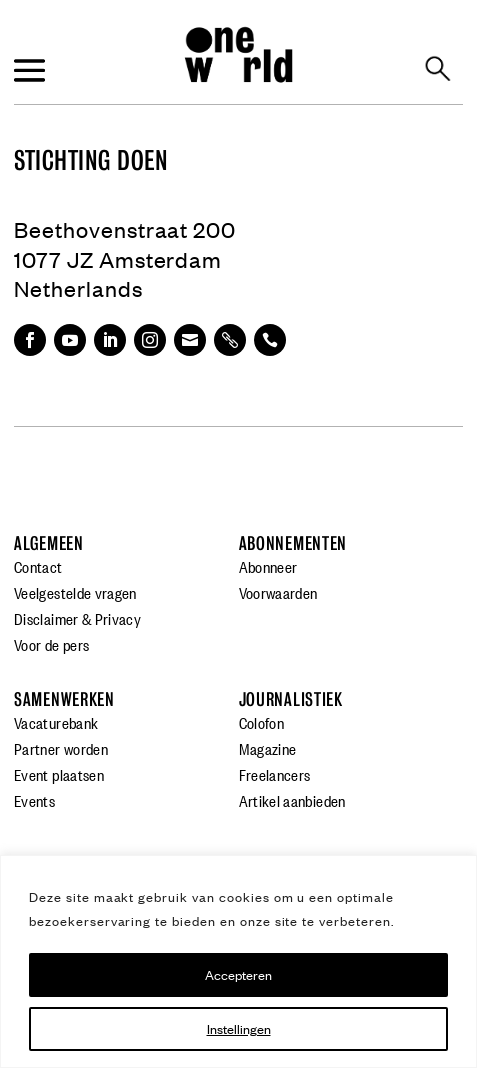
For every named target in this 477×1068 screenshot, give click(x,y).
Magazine (268, 748)
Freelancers (275, 774)
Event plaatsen (59, 774)
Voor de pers (51, 644)
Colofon (262, 722)
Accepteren (238, 974)
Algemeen (49, 543)
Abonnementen (293, 543)
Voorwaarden (278, 592)
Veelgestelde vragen (75, 592)
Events (34, 800)
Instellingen (239, 1028)
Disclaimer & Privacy (77, 618)
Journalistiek (291, 699)
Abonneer (268, 566)
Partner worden (61, 748)
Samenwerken (64, 699)
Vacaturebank (56, 722)
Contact (38, 566)
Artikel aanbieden (292, 800)
